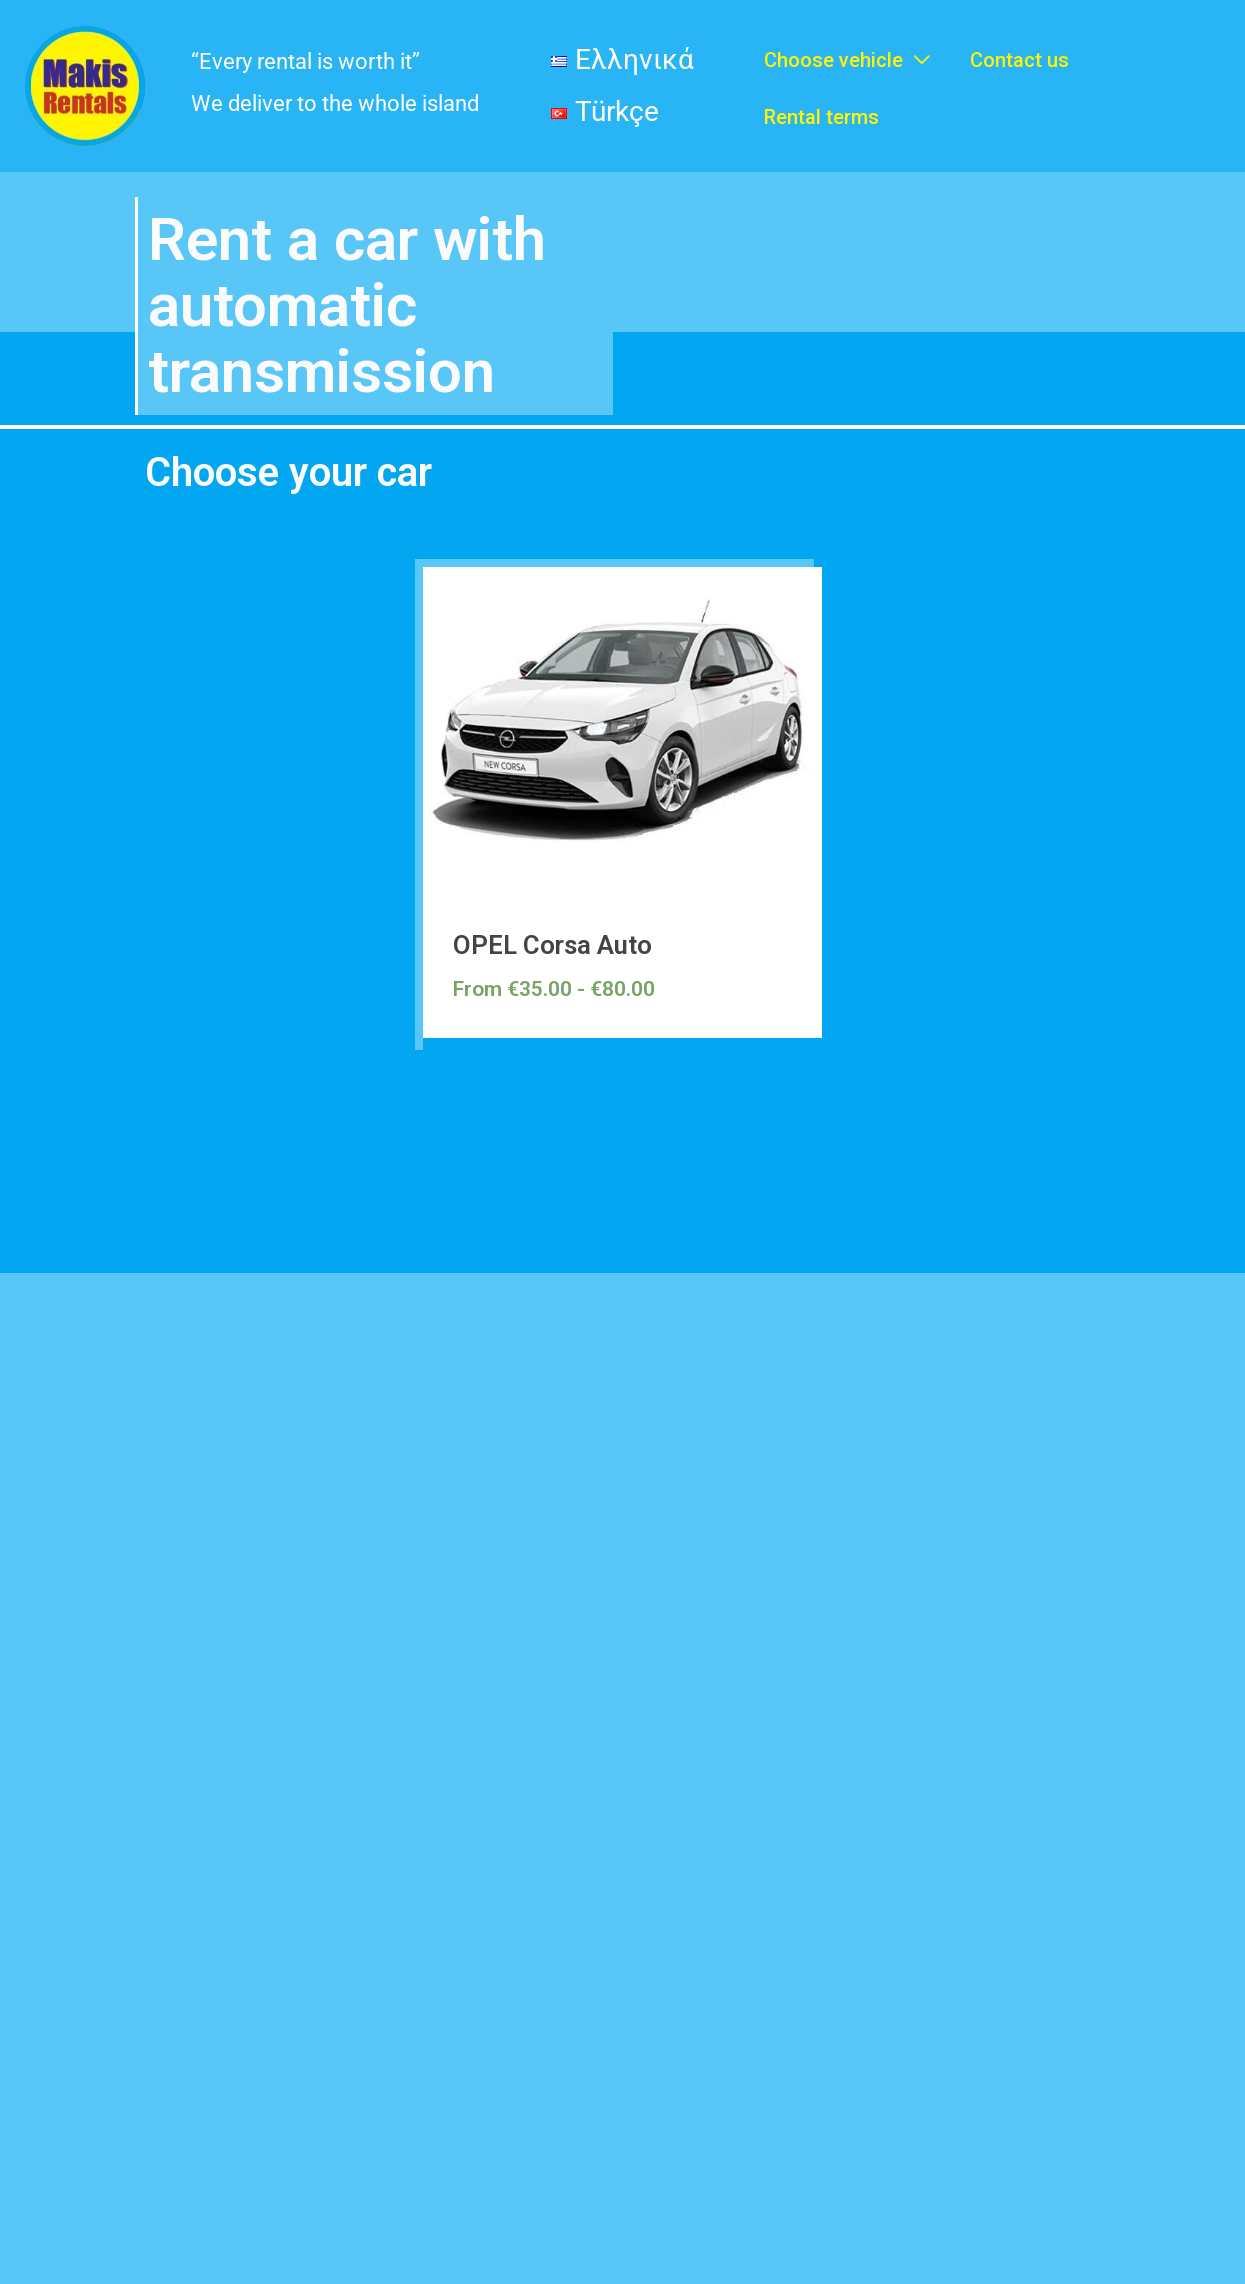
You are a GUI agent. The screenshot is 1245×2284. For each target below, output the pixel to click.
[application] (916, 51)
